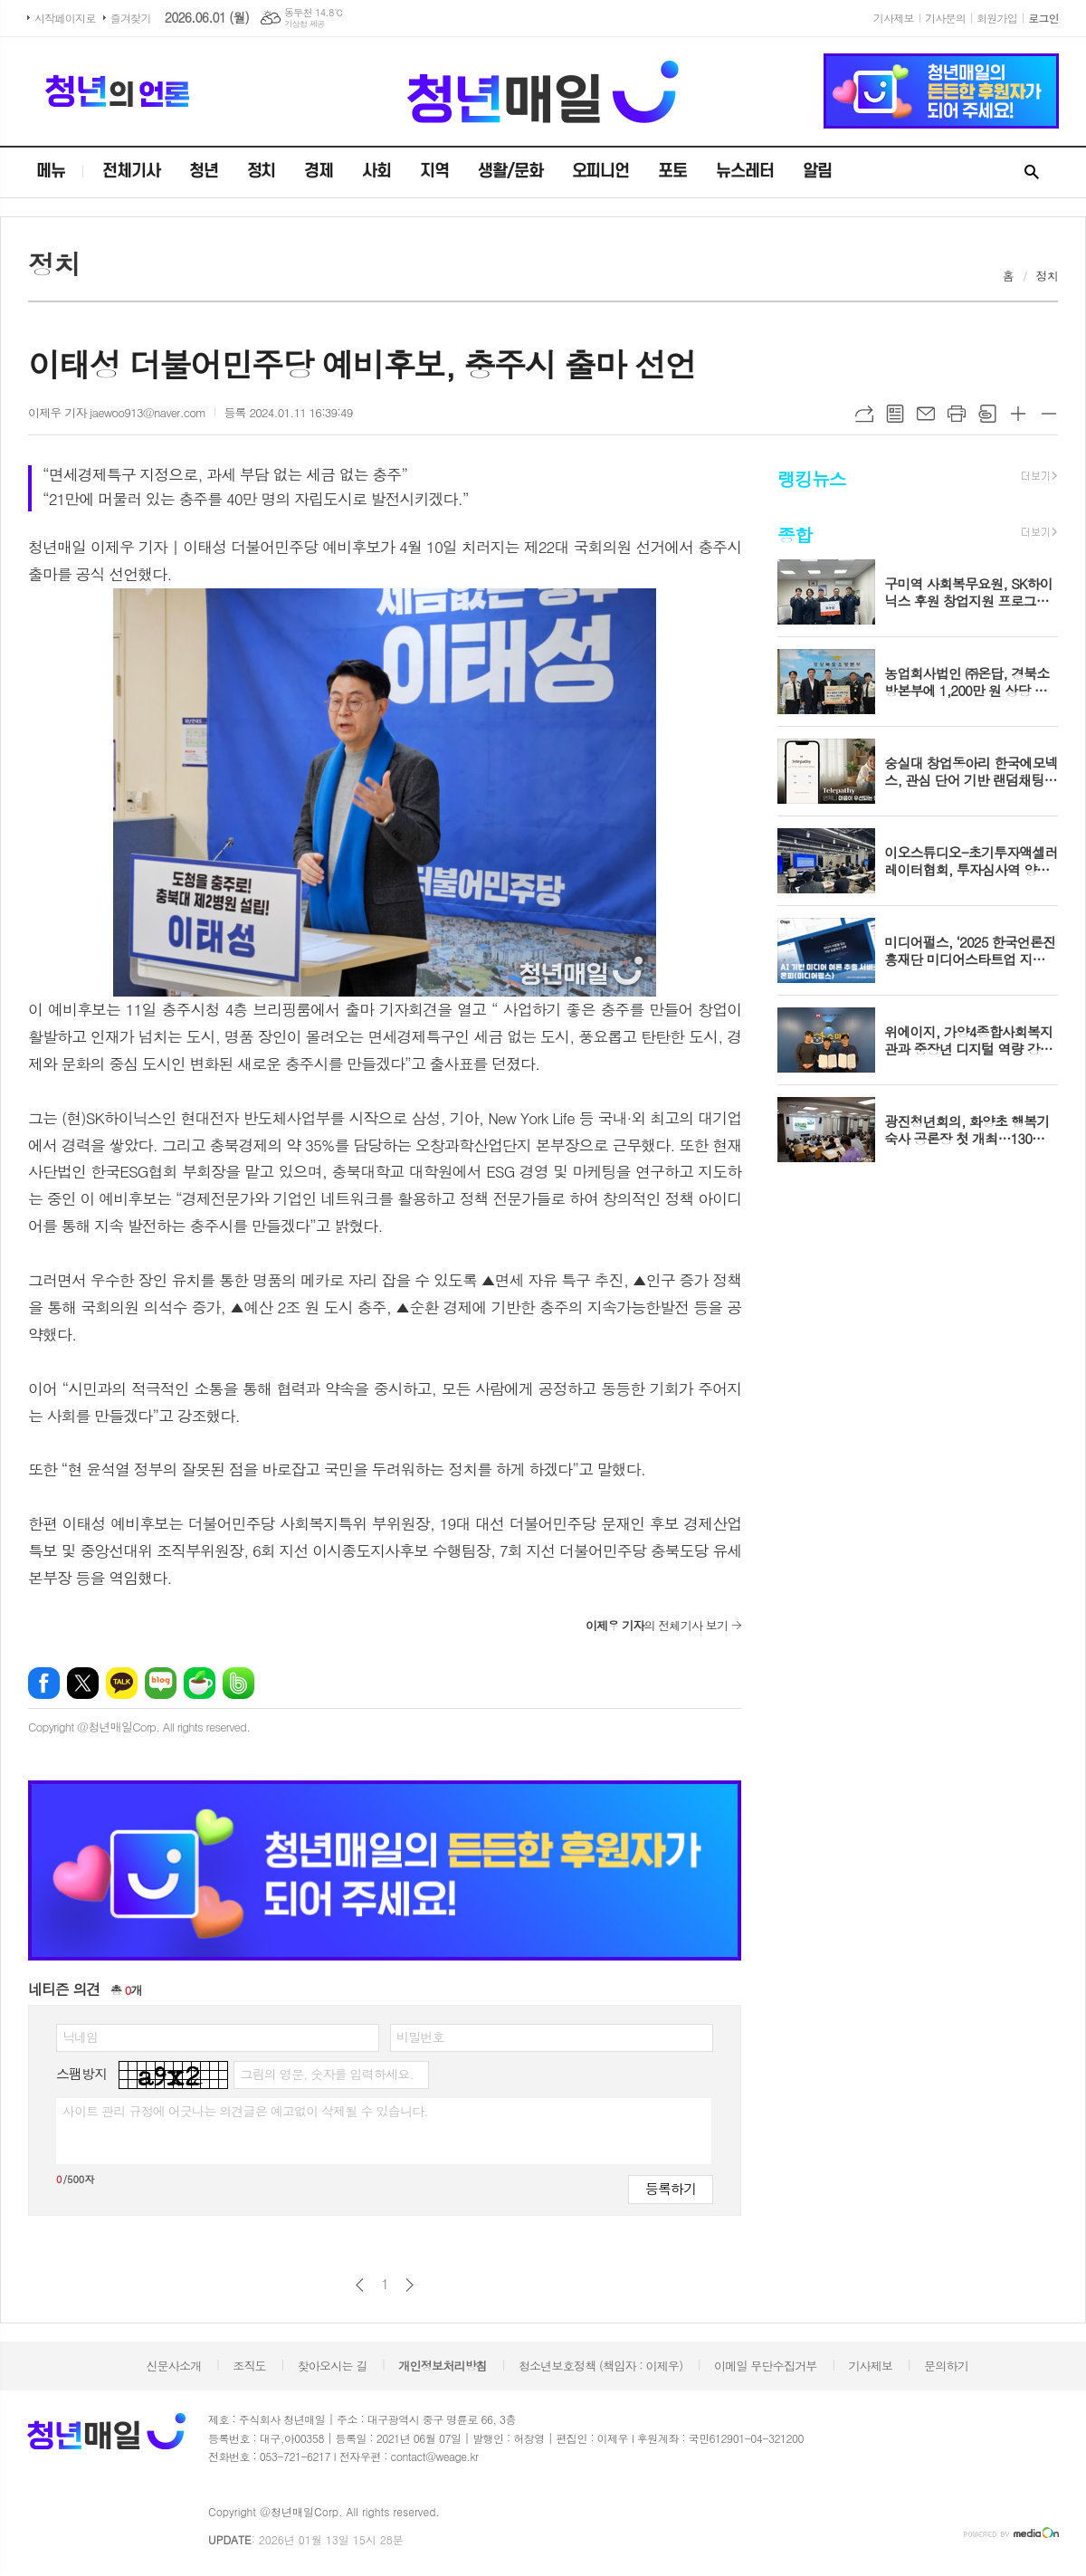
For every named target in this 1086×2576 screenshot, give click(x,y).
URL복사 (864, 414)
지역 (434, 171)
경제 (318, 171)
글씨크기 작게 (1049, 414)
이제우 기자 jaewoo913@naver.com (116, 412)
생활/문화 (510, 171)
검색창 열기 (1032, 173)
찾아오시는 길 (332, 2365)
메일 (926, 414)
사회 (376, 171)
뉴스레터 (745, 171)
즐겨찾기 (130, 17)
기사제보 (893, 17)
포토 (672, 171)
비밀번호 (420, 2036)
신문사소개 (173, 2365)
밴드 (238, 1683)
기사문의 (945, 17)
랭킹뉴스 (811, 477)
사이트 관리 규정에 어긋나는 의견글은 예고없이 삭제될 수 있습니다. (245, 2110)
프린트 (957, 414)
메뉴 (50, 171)
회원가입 (996, 17)
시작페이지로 (65, 17)
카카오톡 (122, 1683)
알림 (817, 171)
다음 (409, 2285)
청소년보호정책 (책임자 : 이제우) (600, 2365)
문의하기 (946, 2365)
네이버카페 (199, 1683)
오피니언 (601, 171)
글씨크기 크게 (1018, 414)
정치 (261, 171)
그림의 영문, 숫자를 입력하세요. (326, 2073)
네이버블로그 (160, 1683)
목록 (895, 414)
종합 (794, 534)
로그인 (1043, 17)
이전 (359, 2285)
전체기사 (131, 171)
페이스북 (44, 1683)
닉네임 (80, 2036)
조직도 (249, 2365)
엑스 (83, 1683)
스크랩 (987, 414)
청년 (203, 171)
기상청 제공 (304, 24)
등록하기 (670, 2188)
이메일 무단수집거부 (765, 2365)
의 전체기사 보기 (657, 1625)
